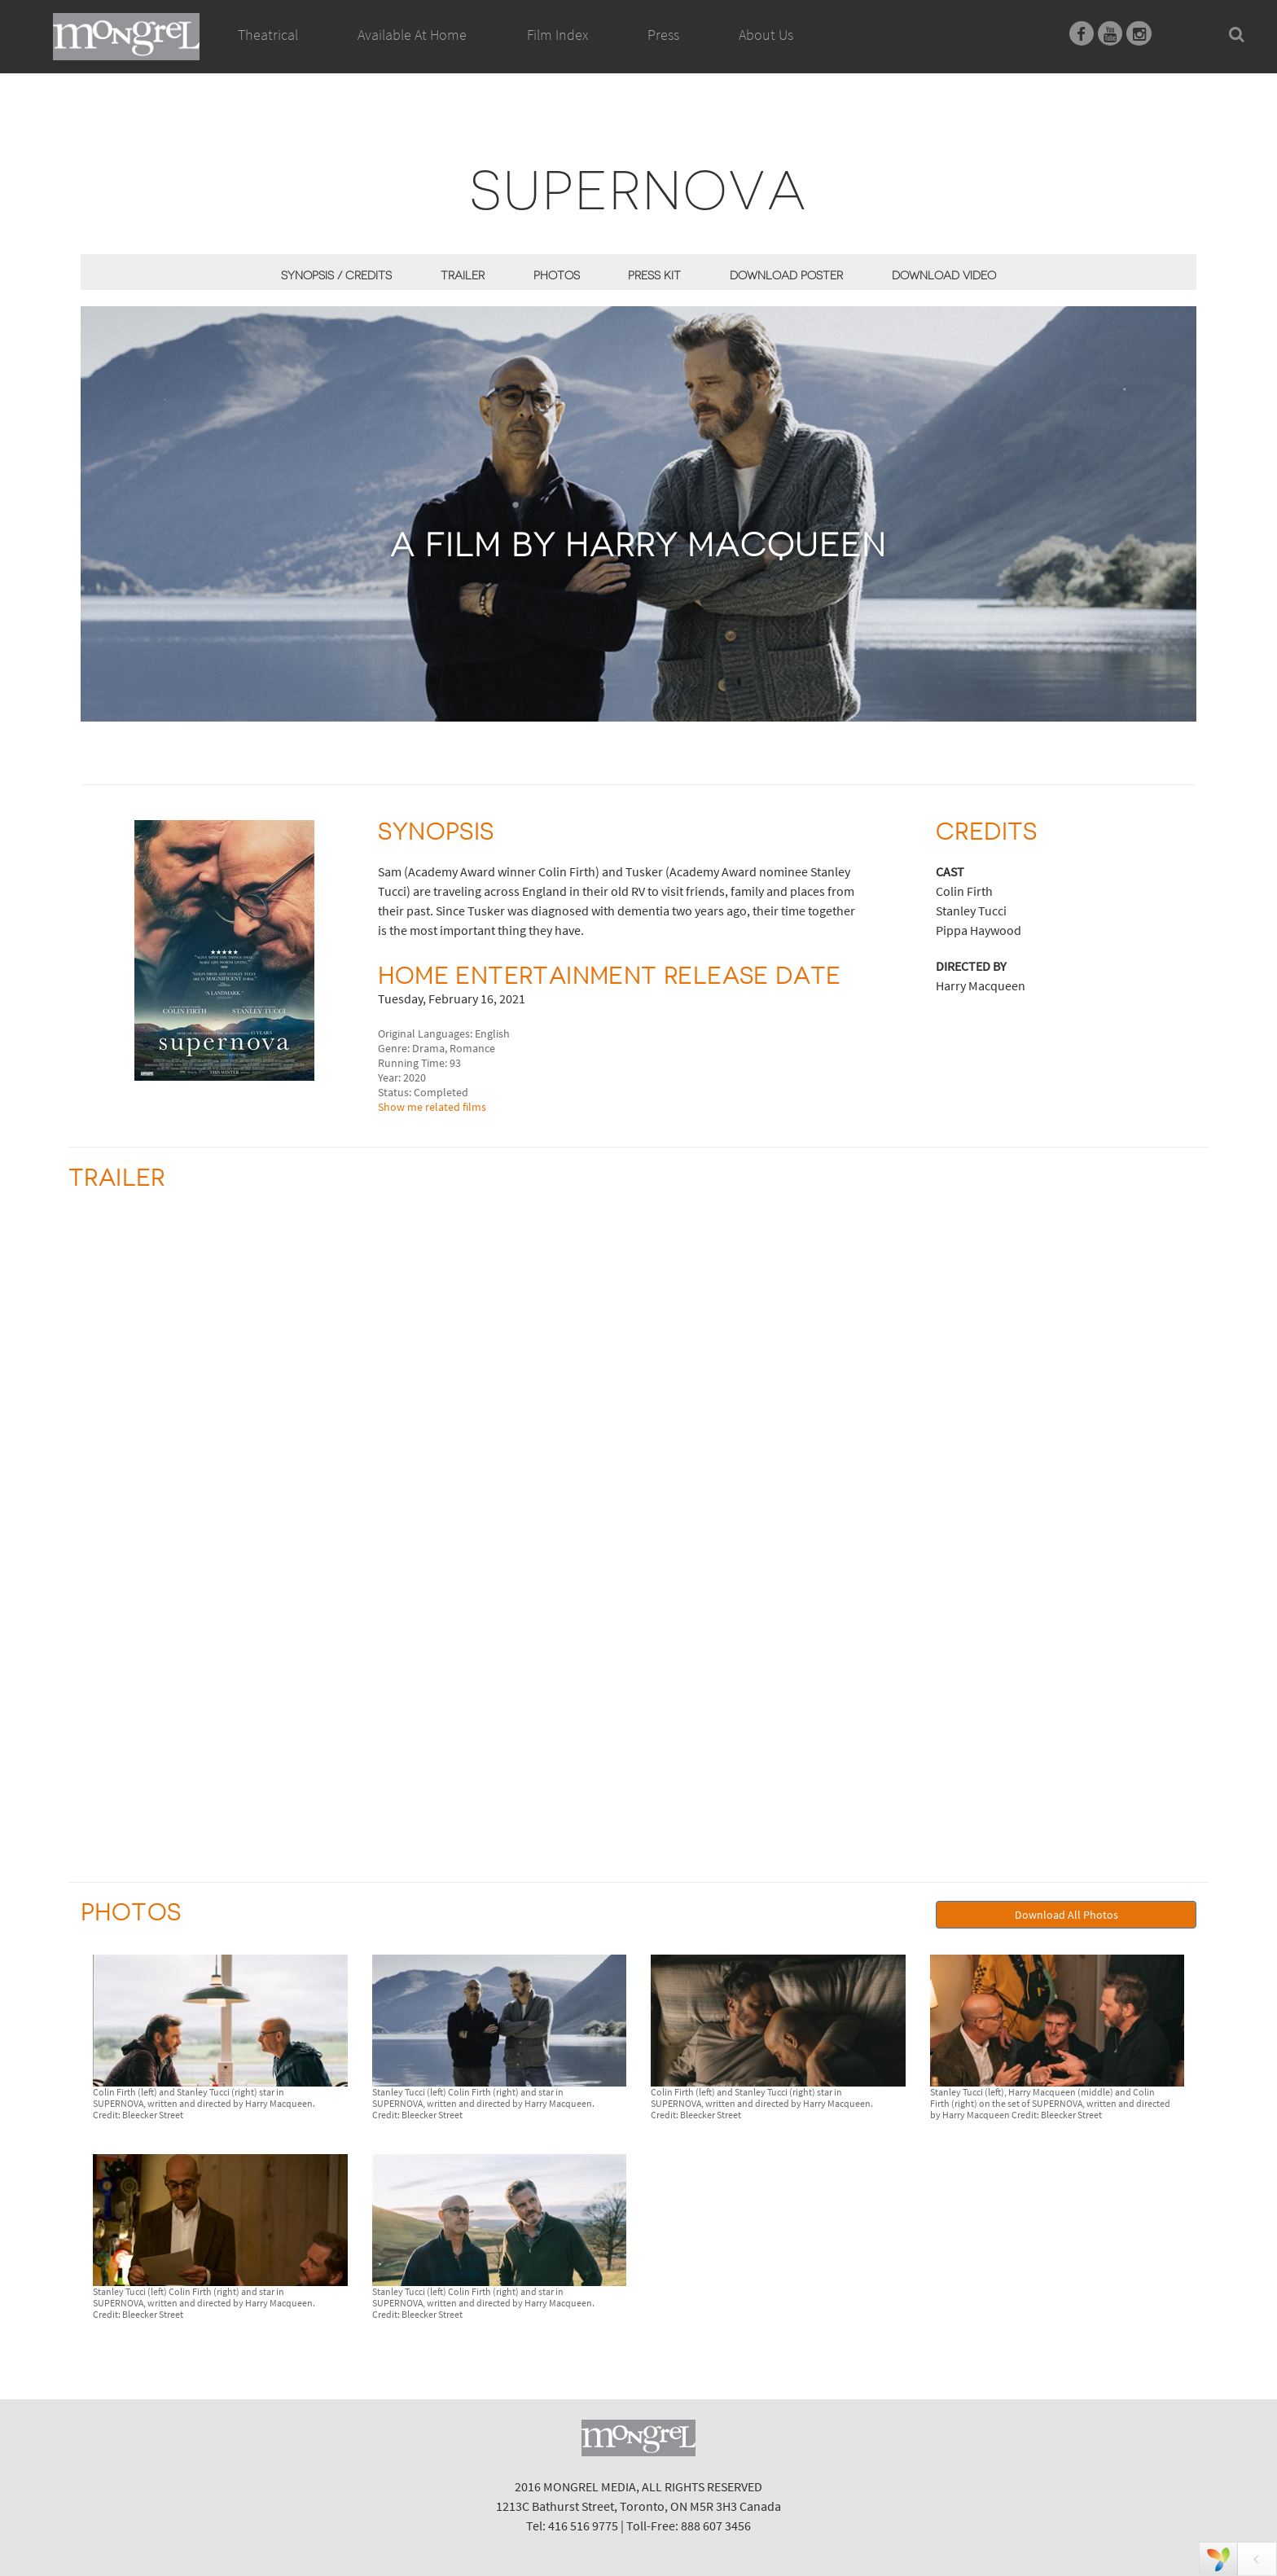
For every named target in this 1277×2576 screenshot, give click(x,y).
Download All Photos (1066, 1914)
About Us (766, 34)
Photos (556, 275)
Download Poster (786, 275)
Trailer (463, 275)
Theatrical (268, 34)
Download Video (944, 275)
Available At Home (412, 53)
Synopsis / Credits (336, 275)
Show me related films (432, 1106)
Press (663, 34)
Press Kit (654, 275)
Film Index (557, 34)
